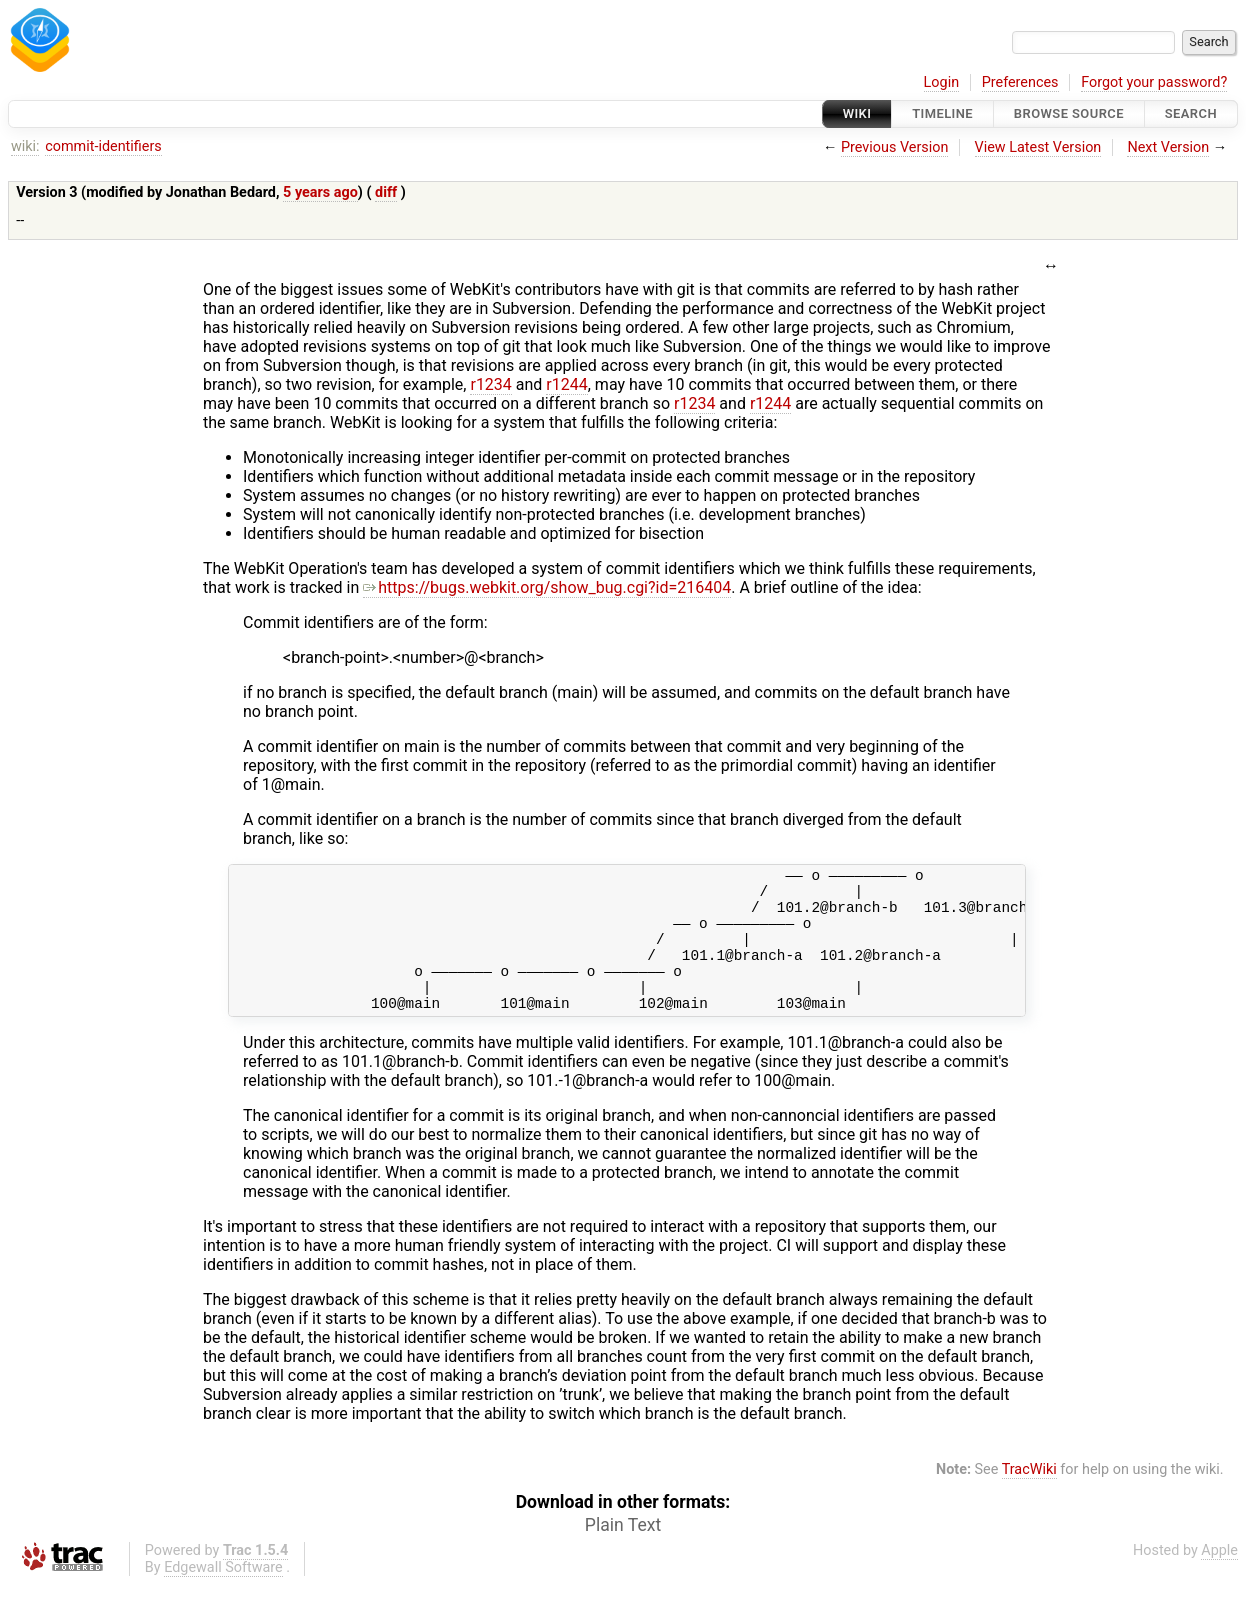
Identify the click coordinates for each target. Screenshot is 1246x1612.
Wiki (857, 113)
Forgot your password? (1154, 82)
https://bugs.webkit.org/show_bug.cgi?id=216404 (547, 587)
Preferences (1020, 82)
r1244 (566, 384)
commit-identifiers (103, 146)
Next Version (1168, 147)
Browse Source (1069, 113)
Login (942, 82)
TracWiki (1029, 1496)
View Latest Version (1038, 147)
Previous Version (894, 147)
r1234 (490, 384)
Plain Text (623, 1552)
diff (386, 192)
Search (1191, 113)
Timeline (942, 113)
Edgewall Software (223, 1594)
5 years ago (320, 192)
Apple (1219, 1577)
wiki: (25, 146)
